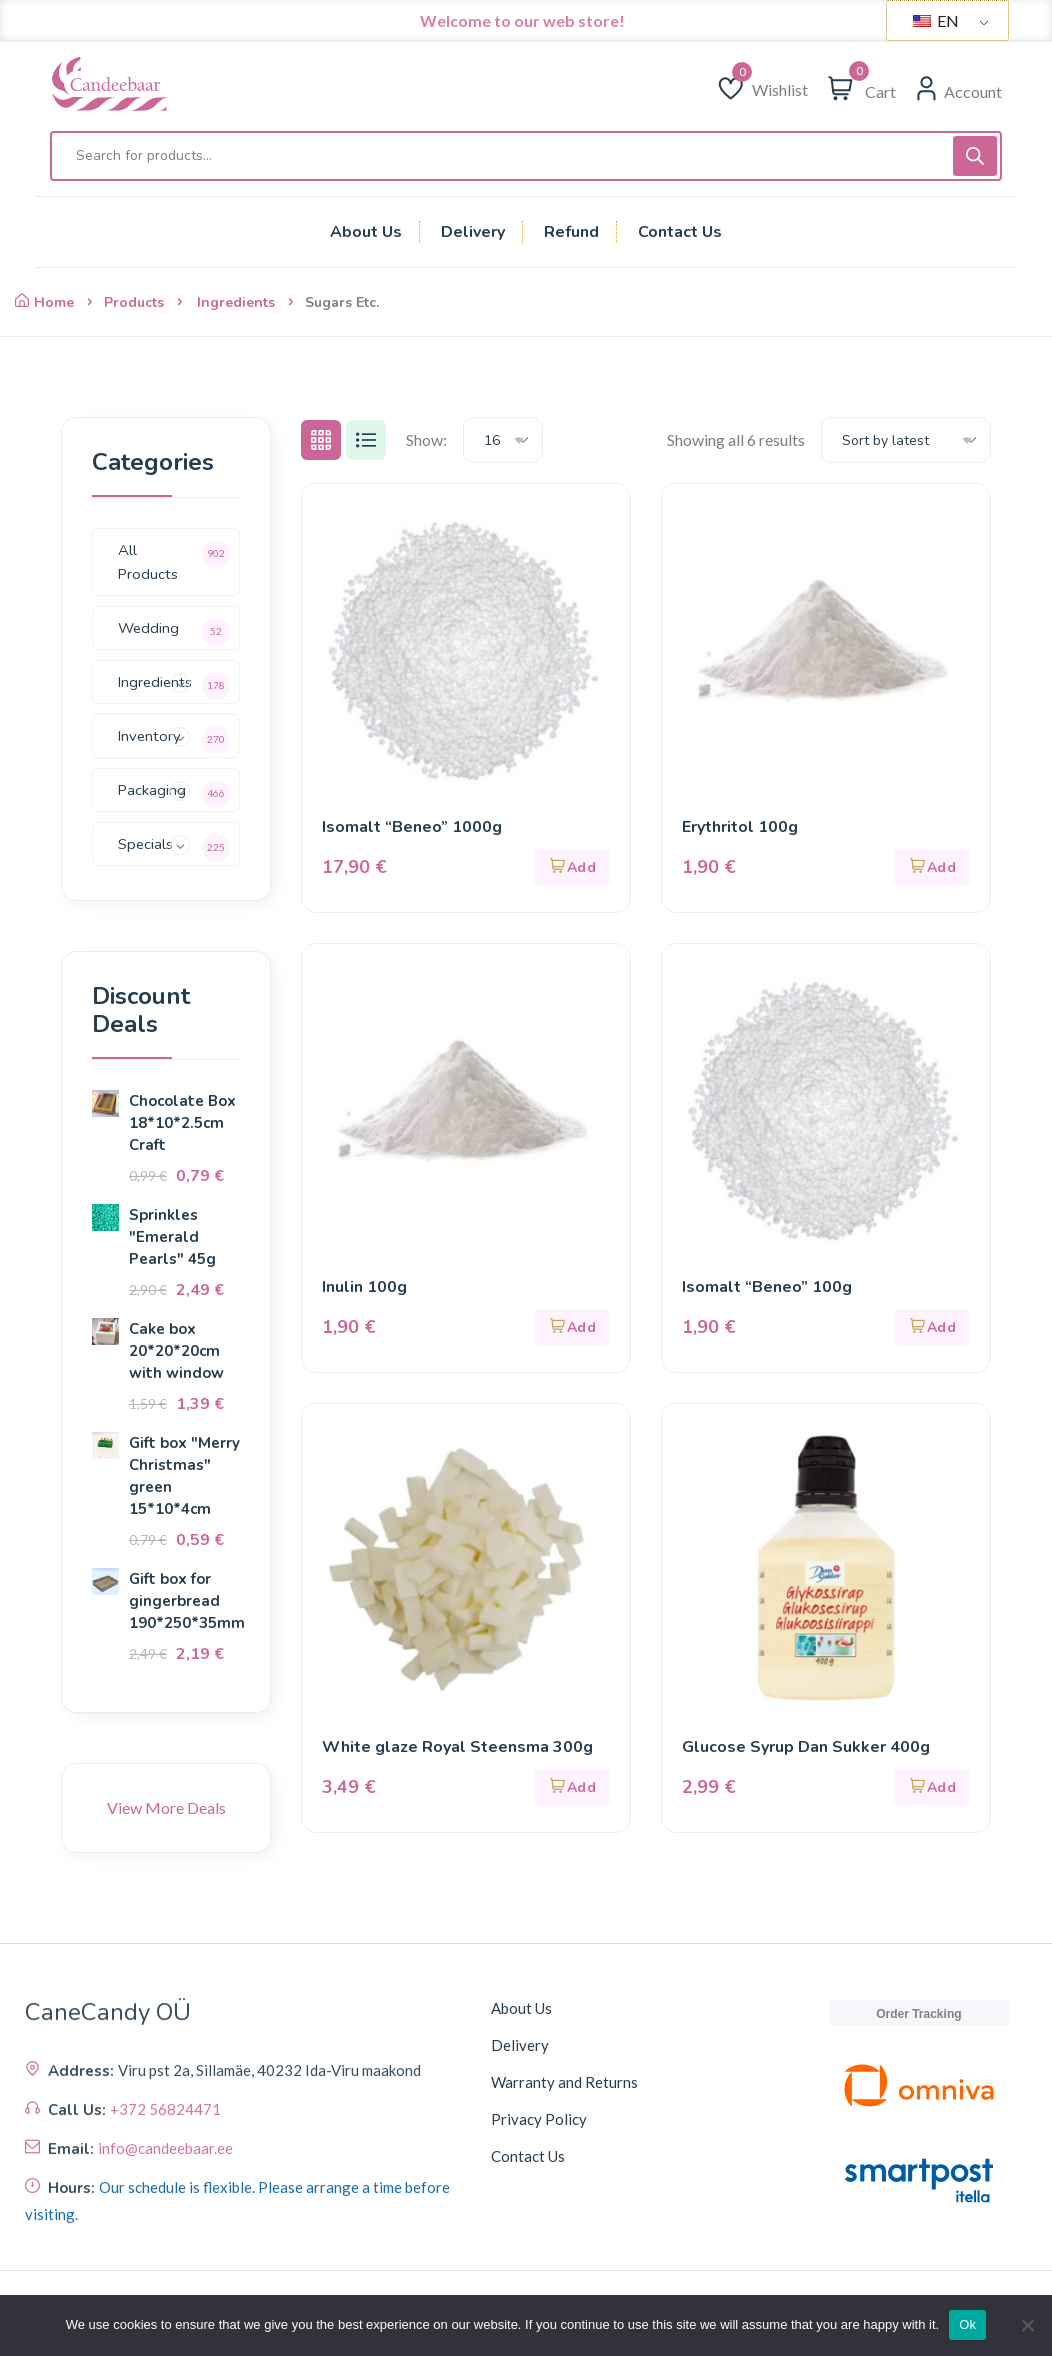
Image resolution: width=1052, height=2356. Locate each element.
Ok (967, 2324)
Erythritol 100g (740, 827)
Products (134, 302)
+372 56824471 (165, 2244)
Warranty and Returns (564, 2082)
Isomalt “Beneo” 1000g (412, 827)
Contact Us (528, 2156)
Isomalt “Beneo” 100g (767, 1287)
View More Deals (166, 1807)
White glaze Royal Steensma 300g (457, 1747)
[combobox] (503, 440)
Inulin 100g (364, 1287)
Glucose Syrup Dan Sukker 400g (806, 1747)
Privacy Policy (539, 2119)
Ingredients (236, 302)
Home (44, 302)
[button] (572, 867)
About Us (521, 2008)
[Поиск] (975, 156)
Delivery (520, 2045)
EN (936, 20)
